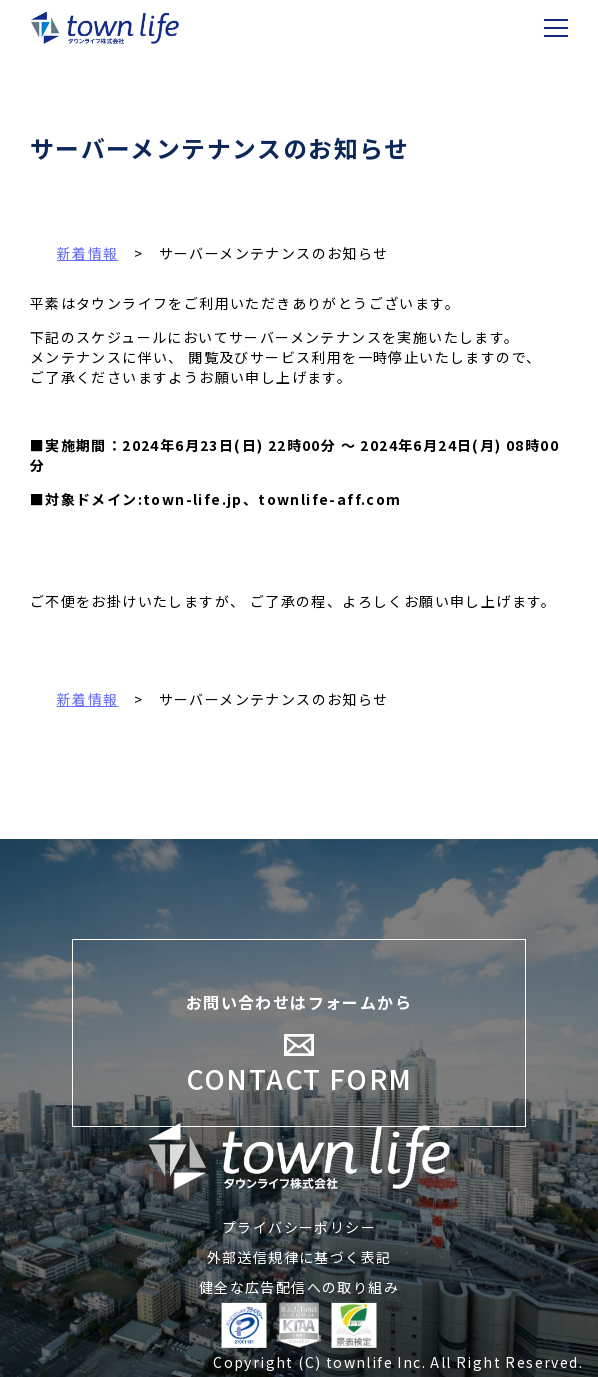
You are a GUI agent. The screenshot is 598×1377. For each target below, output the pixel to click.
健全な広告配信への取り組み (299, 1287)
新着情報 (88, 699)
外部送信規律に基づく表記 (299, 1257)
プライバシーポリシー (299, 1227)
